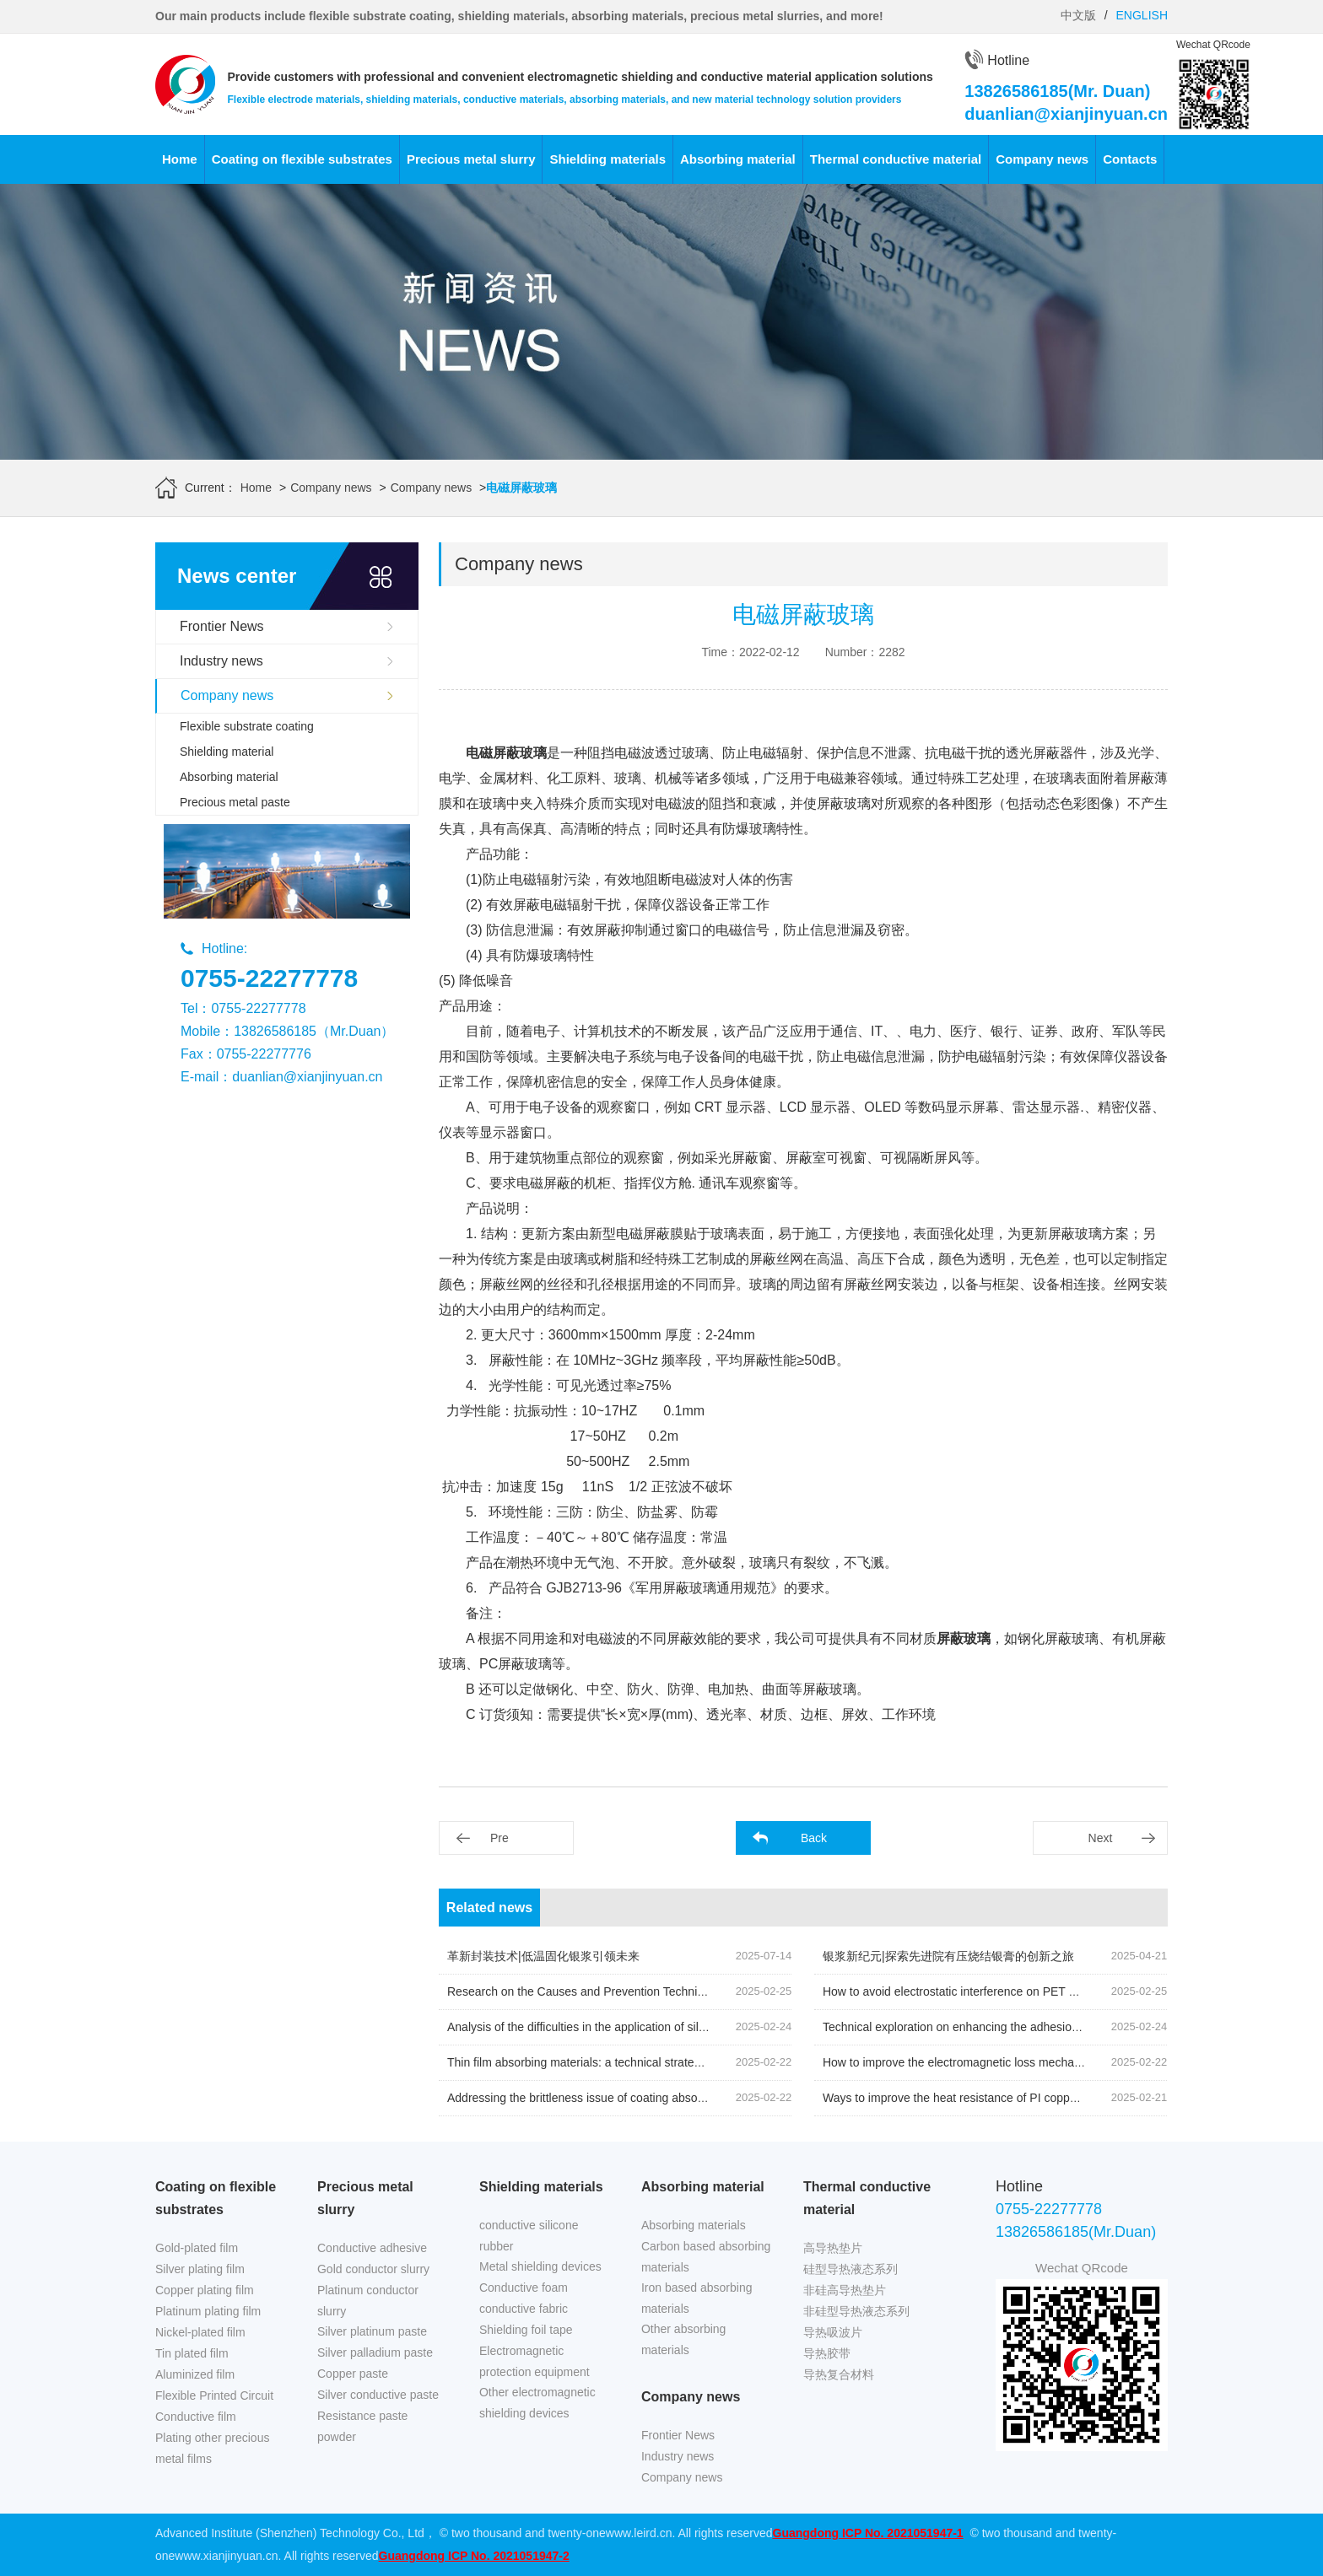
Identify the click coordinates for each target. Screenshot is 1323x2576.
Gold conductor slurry (373, 2269)
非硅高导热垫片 (844, 2290)
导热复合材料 (838, 2374)
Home (179, 159)
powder (336, 2437)
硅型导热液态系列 (850, 2269)
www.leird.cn (639, 2533)
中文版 (1078, 15)
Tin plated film (192, 2353)
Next (1100, 1838)
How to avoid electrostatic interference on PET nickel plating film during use (1020, 1991)
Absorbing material (738, 159)
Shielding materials (607, 159)
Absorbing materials (693, 2225)
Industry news (221, 661)
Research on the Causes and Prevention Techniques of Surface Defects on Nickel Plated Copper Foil (711, 1991)
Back (814, 1838)
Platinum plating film (208, 2311)
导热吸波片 (832, 2332)
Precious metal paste (235, 802)
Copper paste (352, 2373)
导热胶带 (826, 2353)
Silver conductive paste (378, 2394)
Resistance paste (362, 2415)
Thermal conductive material (895, 159)
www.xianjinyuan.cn (226, 2556)
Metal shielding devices (540, 2266)
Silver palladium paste (375, 2352)
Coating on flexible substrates (302, 159)
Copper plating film (204, 2290)
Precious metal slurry (471, 159)
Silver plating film (200, 2269)
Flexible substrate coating (247, 726)
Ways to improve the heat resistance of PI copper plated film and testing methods (1035, 2097)
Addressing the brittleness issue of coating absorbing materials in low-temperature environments (698, 2097)
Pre (499, 1838)
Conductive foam (523, 2287)
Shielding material (226, 751)
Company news (1042, 159)
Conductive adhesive (372, 2248)
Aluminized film (195, 2374)
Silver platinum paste (372, 2331)
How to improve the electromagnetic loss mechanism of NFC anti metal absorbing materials (1061, 2062)
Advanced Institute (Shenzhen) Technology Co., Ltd (289, 2533)
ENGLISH (1142, 15)
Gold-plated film (196, 2248)
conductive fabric (523, 2308)
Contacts (1130, 159)
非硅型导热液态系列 (856, 2311)
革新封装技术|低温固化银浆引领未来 (543, 1956)
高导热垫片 (832, 2248)
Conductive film (195, 2416)
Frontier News (222, 626)
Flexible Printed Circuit (214, 2395)
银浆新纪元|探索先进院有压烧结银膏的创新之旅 (948, 1956)
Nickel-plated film (200, 2332)
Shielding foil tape (526, 2329)
